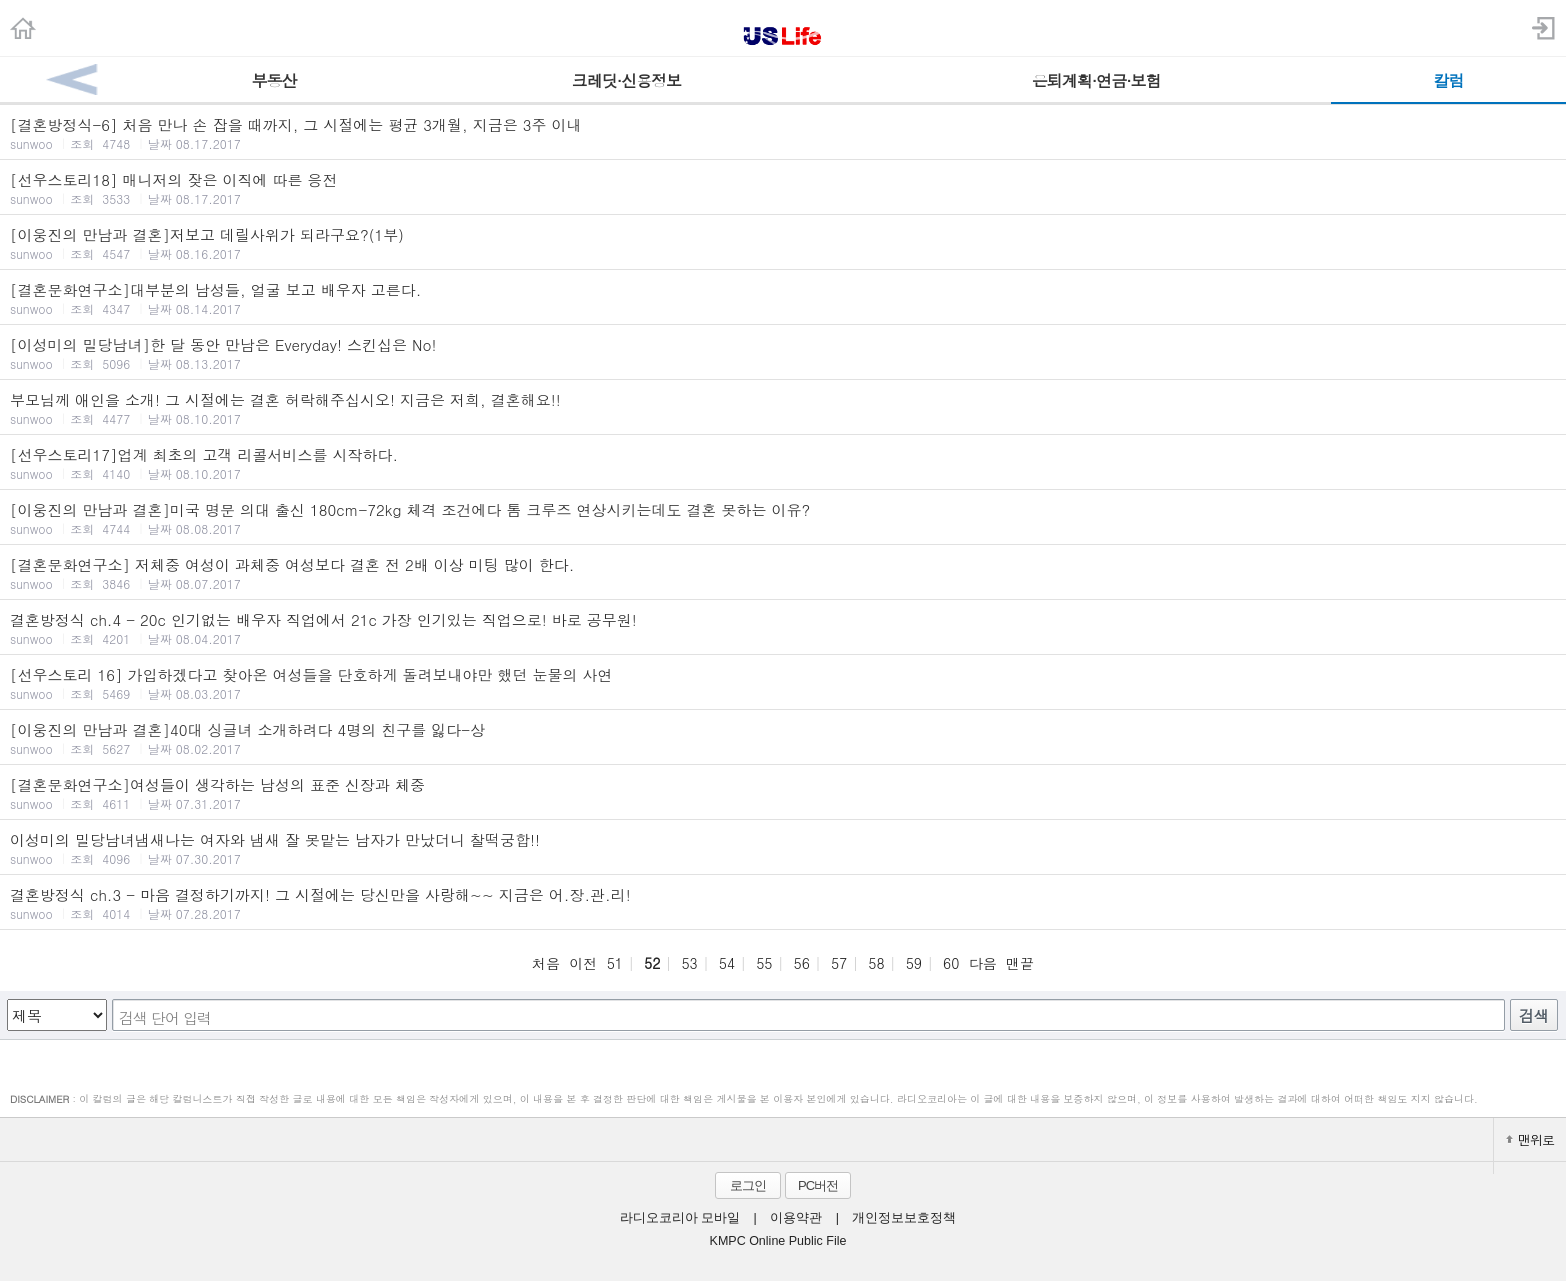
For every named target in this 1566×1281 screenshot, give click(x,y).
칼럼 (1449, 80)
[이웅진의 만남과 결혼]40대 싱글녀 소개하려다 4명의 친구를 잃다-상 (783, 738)
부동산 (274, 80)
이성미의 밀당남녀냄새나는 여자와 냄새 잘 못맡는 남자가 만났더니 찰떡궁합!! (783, 848)
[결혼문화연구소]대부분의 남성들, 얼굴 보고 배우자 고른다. (783, 298)
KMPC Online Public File (778, 1241)
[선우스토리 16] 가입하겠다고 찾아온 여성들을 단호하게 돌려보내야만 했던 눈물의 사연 (783, 683)
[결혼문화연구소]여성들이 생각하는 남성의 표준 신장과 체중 (783, 793)
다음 (983, 963)
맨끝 (1020, 963)
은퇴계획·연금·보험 (1096, 80)
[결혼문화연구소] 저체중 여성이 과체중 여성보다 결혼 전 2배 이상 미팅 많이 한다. (783, 573)
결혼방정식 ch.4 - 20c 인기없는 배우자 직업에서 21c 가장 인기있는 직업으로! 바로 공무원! (783, 628)
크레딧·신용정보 (626, 80)
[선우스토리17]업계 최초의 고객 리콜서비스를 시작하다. (783, 463)
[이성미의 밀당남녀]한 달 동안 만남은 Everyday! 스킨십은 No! (783, 353)
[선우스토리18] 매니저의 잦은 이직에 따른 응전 (783, 188)
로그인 (748, 1185)
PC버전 (818, 1185)
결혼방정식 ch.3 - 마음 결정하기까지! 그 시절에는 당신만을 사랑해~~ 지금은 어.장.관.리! (783, 903)
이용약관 (796, 1218)
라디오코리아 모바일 (680, 1218)
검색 (1534, 1015)
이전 (583, 963)
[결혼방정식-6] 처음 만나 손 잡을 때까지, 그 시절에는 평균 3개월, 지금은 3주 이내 (783, 133)
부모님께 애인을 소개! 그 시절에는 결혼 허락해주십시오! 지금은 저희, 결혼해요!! (783, 408)
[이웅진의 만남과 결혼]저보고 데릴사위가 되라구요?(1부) (783, 243)
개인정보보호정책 (904, 1218)
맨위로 (1530, 1139)
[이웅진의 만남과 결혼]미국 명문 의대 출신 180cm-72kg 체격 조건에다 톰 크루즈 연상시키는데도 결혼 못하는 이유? (783, 518)
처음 (546, 963)
